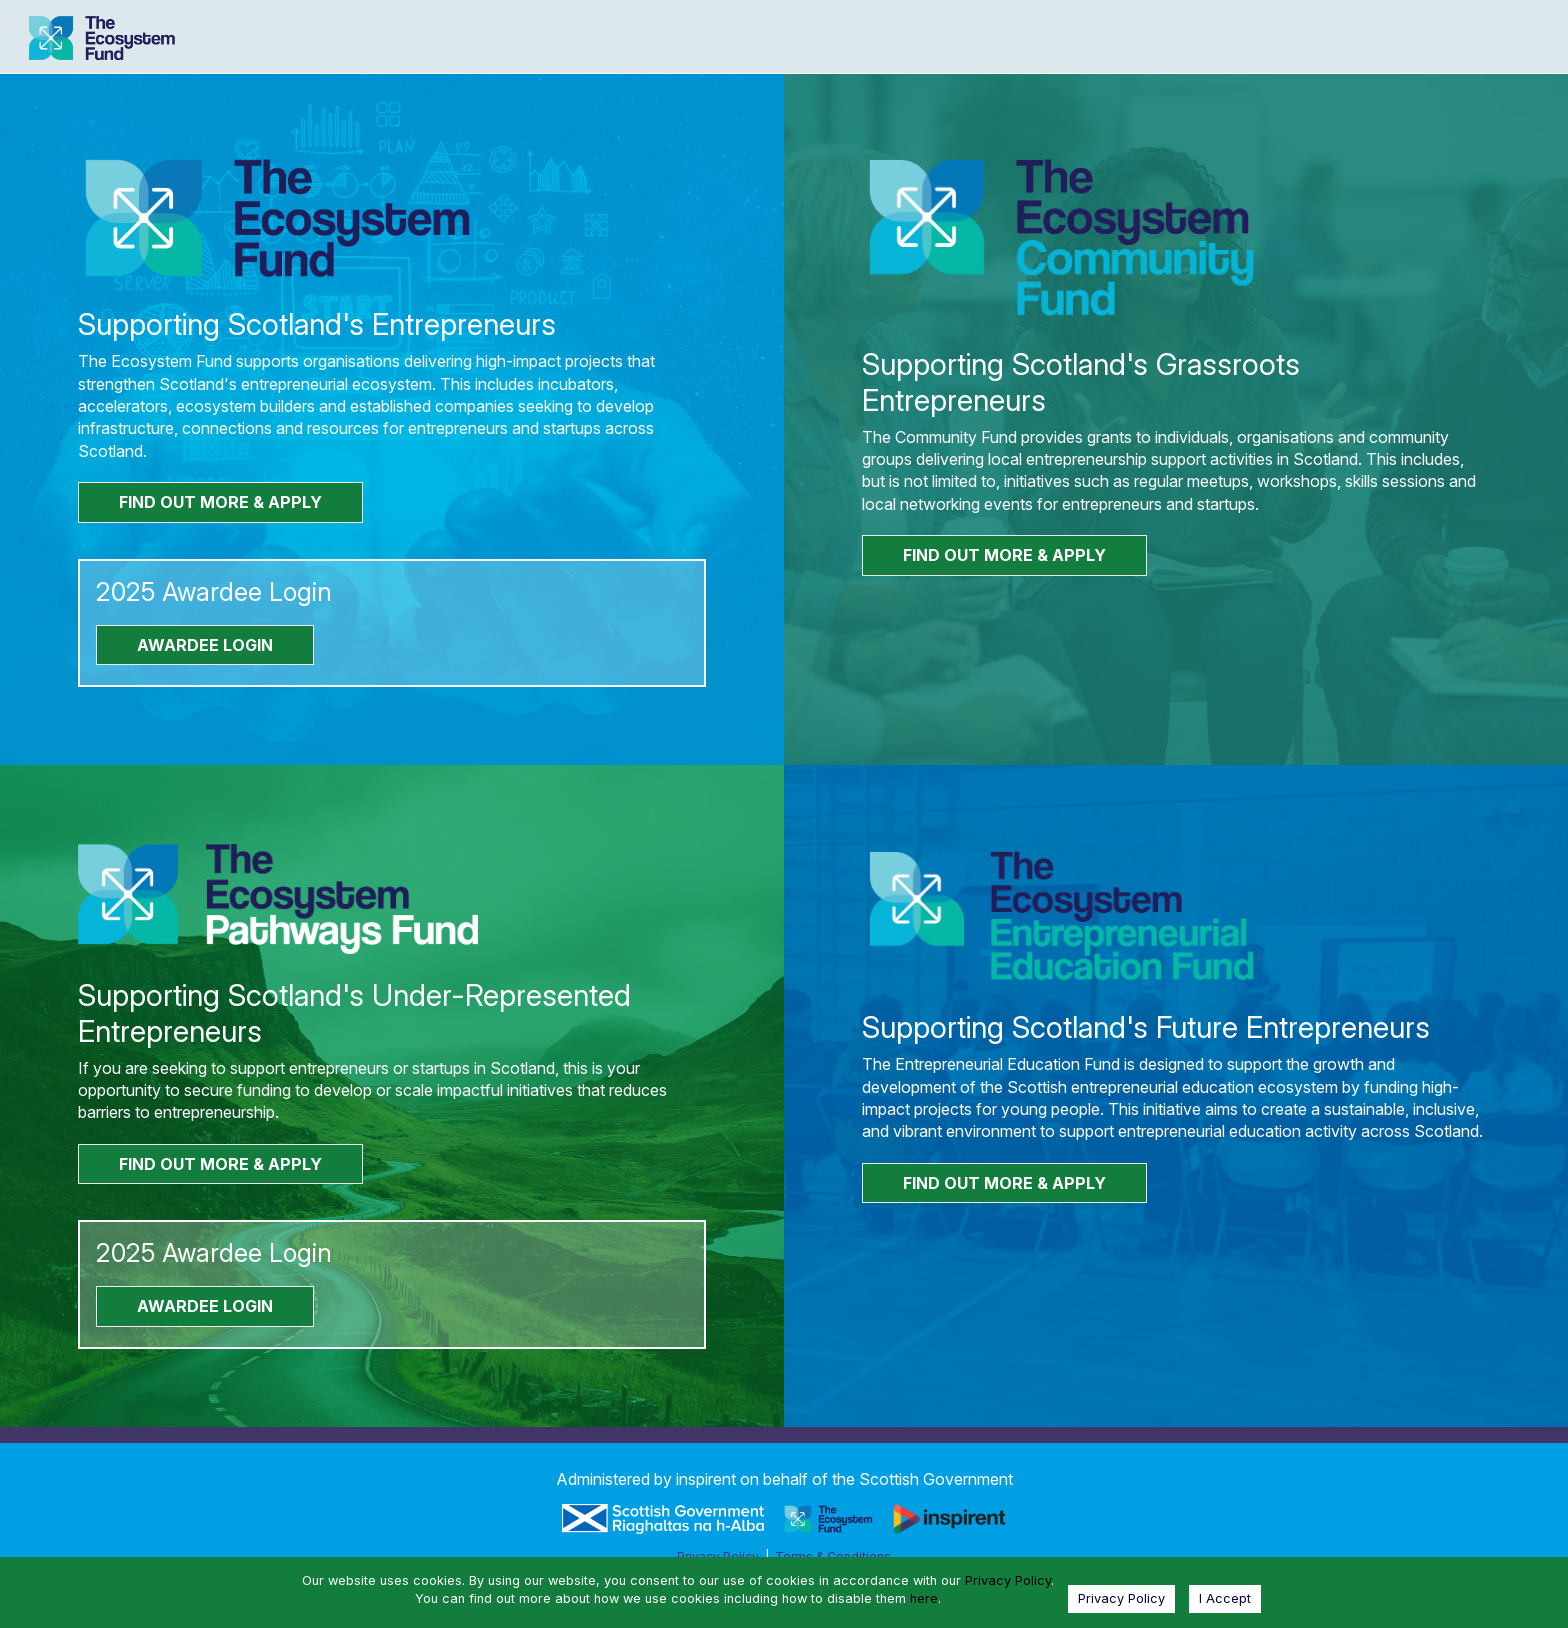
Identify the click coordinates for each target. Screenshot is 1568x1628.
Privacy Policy (1008, 1580)
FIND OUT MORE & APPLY (220, 502)
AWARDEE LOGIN (205, 645)
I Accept (1225, 1598)
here (924, 1598)
